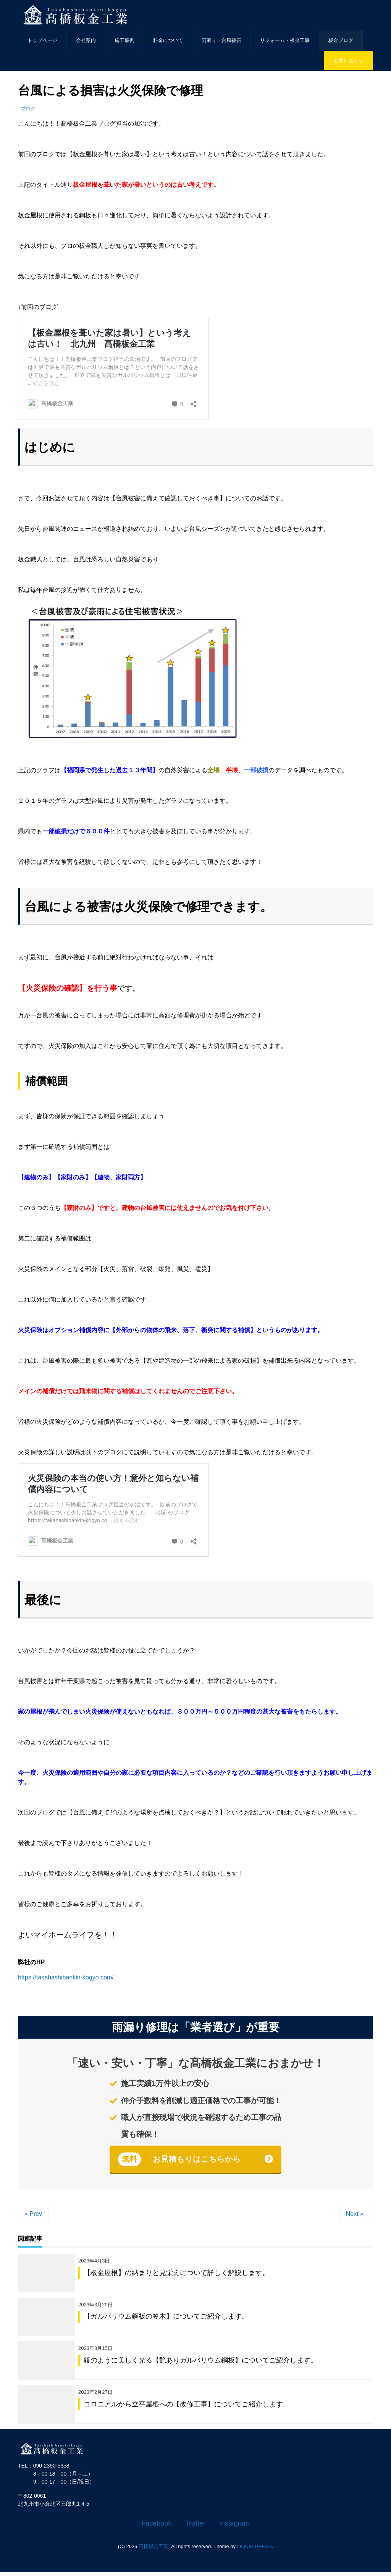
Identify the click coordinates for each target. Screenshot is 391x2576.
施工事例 (124, 40)
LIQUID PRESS (254, 2550)
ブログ (28, 109)
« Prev (33, 2214)
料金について (168, 40)
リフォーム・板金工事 (285, 40)
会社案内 (86, 40)
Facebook (156, 2527)
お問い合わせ (349, 60)
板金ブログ (340, 40)
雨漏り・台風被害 (221, 40)
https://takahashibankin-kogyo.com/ (66, 1977)
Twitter (195, 2527)
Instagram (234, 2527)
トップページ (42, 40)
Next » (355, 2214)
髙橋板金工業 (153, 2550)
